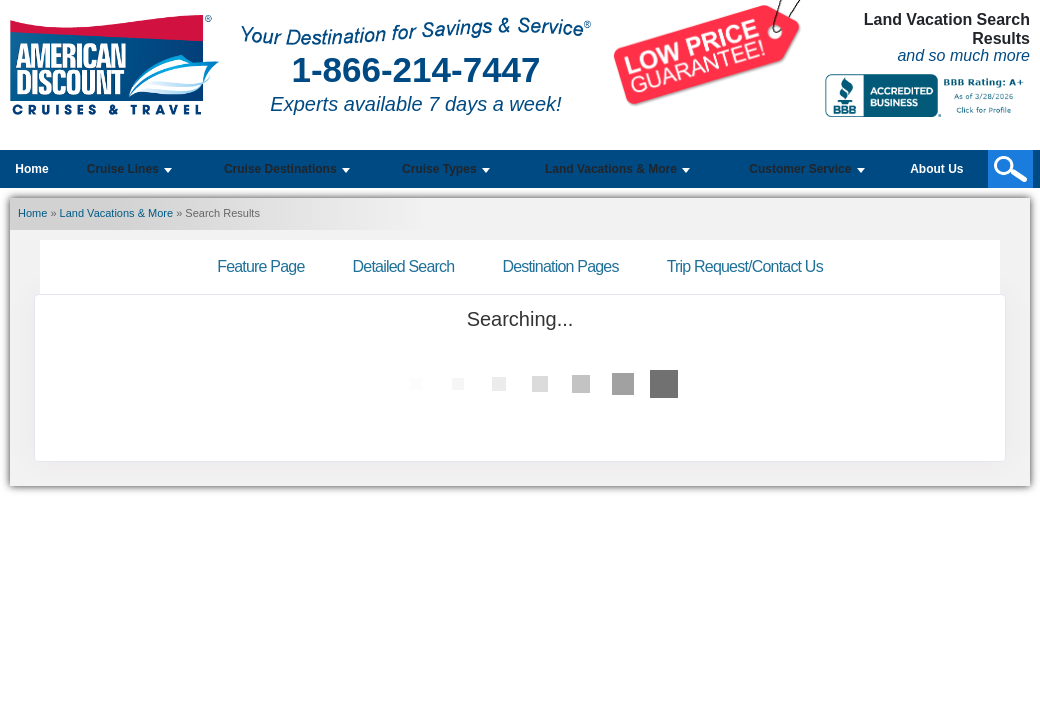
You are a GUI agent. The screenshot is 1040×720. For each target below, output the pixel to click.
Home (31, 169)
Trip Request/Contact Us (745, 266)
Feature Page (260, 266)
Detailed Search (404, 266)
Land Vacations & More (117, 213)
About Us (936, 169)
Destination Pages (560, 266)
